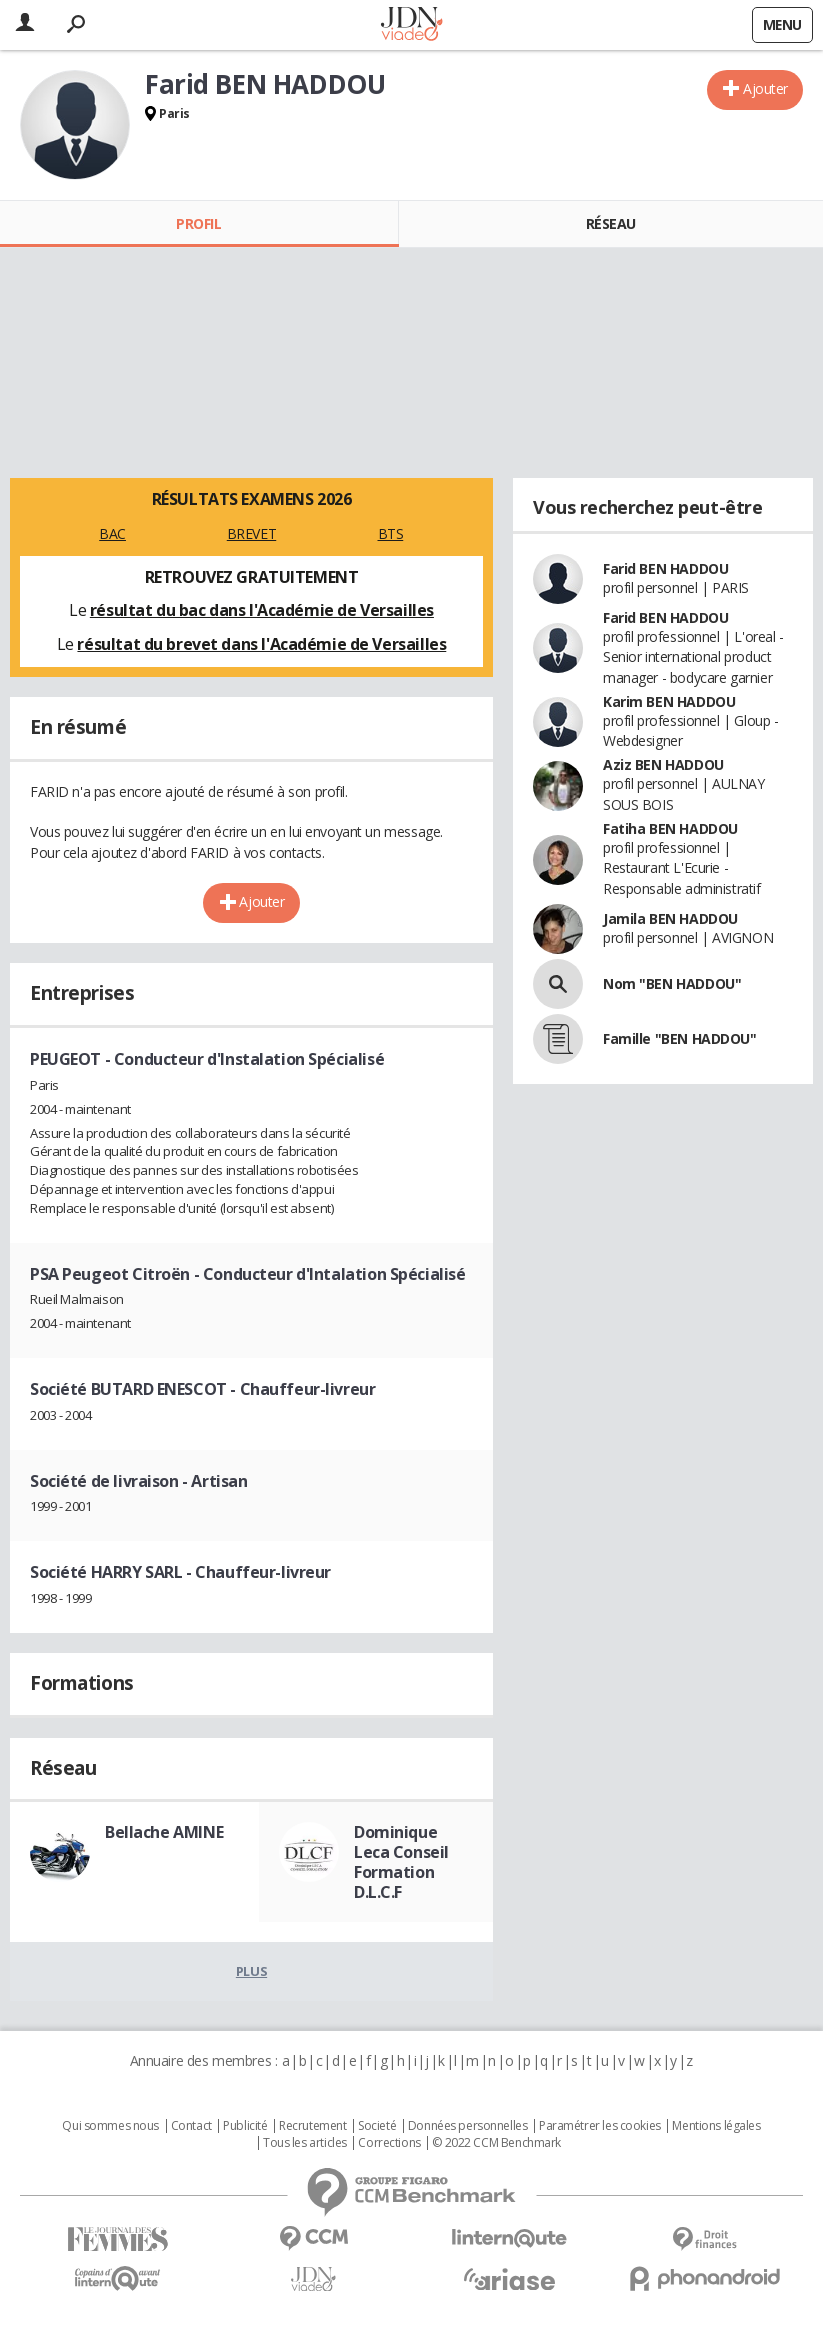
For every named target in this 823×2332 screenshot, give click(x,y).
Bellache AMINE (164, 1832)
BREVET (251, 533)
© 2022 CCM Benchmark (496, 2143)
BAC (112, 533)
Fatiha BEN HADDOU (670, 828)
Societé (377, 2126)
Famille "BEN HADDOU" (680, 1038)
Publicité (245, 2126)
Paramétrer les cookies (600, 2126)
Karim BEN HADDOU (669, 701)
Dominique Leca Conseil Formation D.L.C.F (401, 1862)
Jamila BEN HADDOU (670, 918)
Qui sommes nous (110, 2126)
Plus (251, 1971)
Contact (191, 2126)
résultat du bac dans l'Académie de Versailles (262, 610)
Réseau (611, 223)
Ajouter (765, 88)
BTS (391, 533)
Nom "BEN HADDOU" (672, 983)
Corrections (389, 2143)
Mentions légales (716, 2126)
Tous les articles (305, 2143)
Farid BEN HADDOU (665, 568)
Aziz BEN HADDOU (663, 764)
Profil (198, 223)
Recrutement (312, 2126)
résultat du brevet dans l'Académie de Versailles (261, 644)
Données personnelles (468, 2126)
